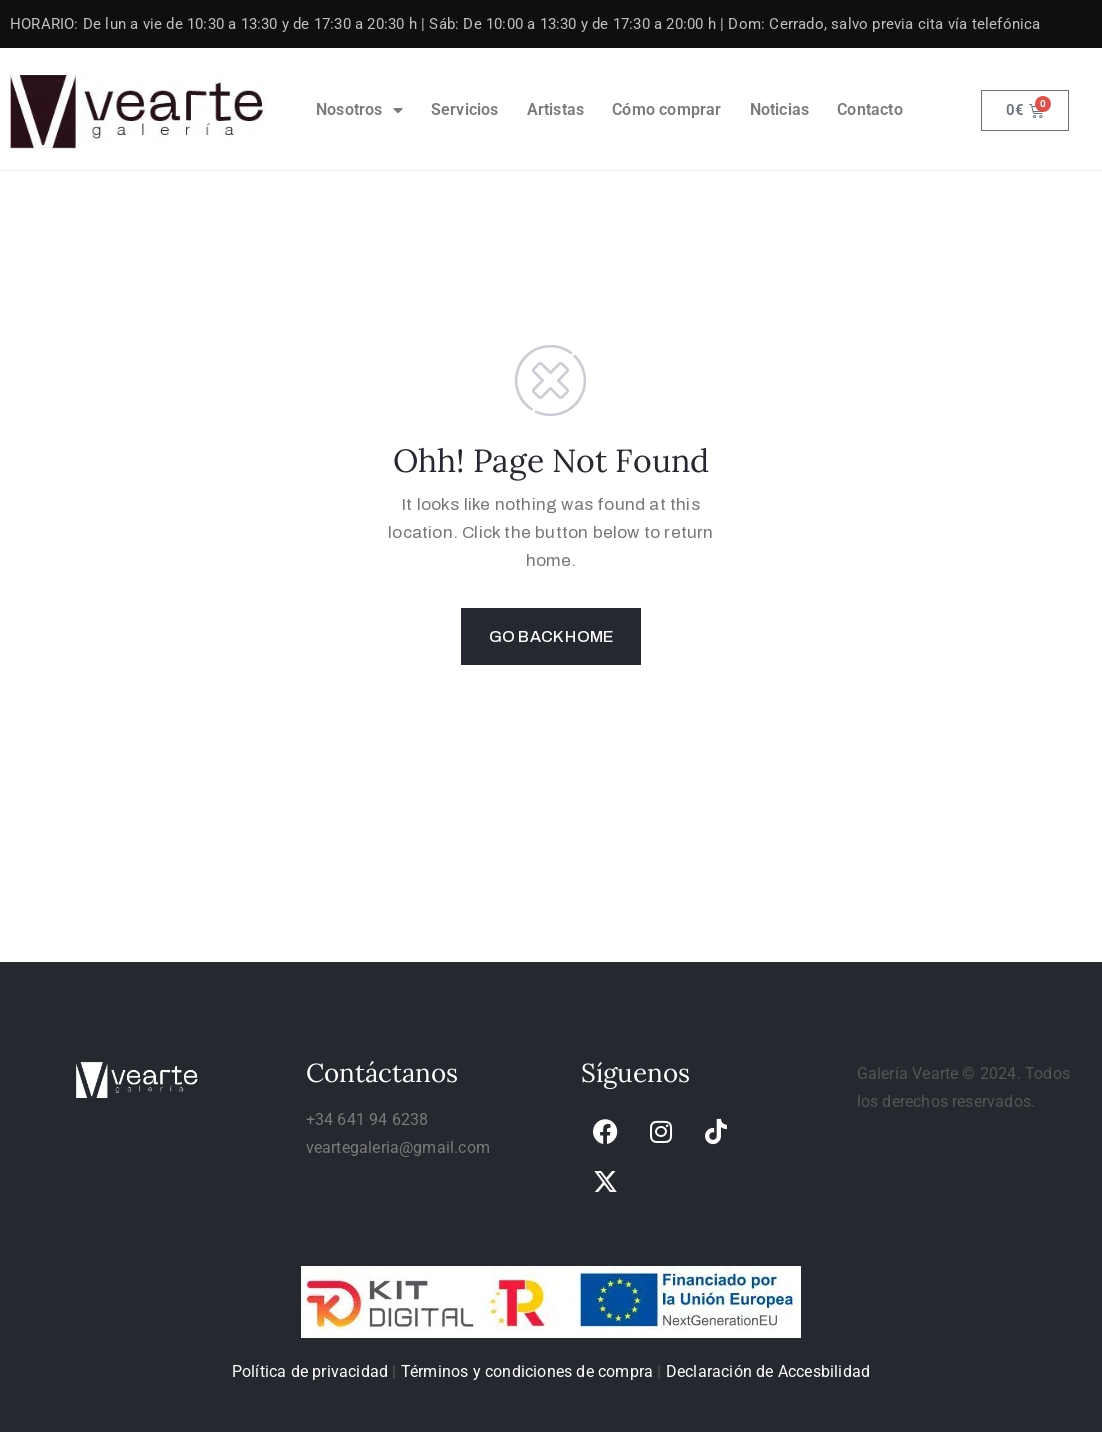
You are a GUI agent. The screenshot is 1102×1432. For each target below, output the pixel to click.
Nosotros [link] (359, 110)
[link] (138, 110)
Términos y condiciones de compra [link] (527, 1371)
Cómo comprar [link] (666, 109)
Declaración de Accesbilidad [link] (768, 1371)
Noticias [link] (780, 109)
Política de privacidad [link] (310, 1371)
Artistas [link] (556, 109)
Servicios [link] (465, 109)
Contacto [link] (870, 109)
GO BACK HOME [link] (551, 636)
